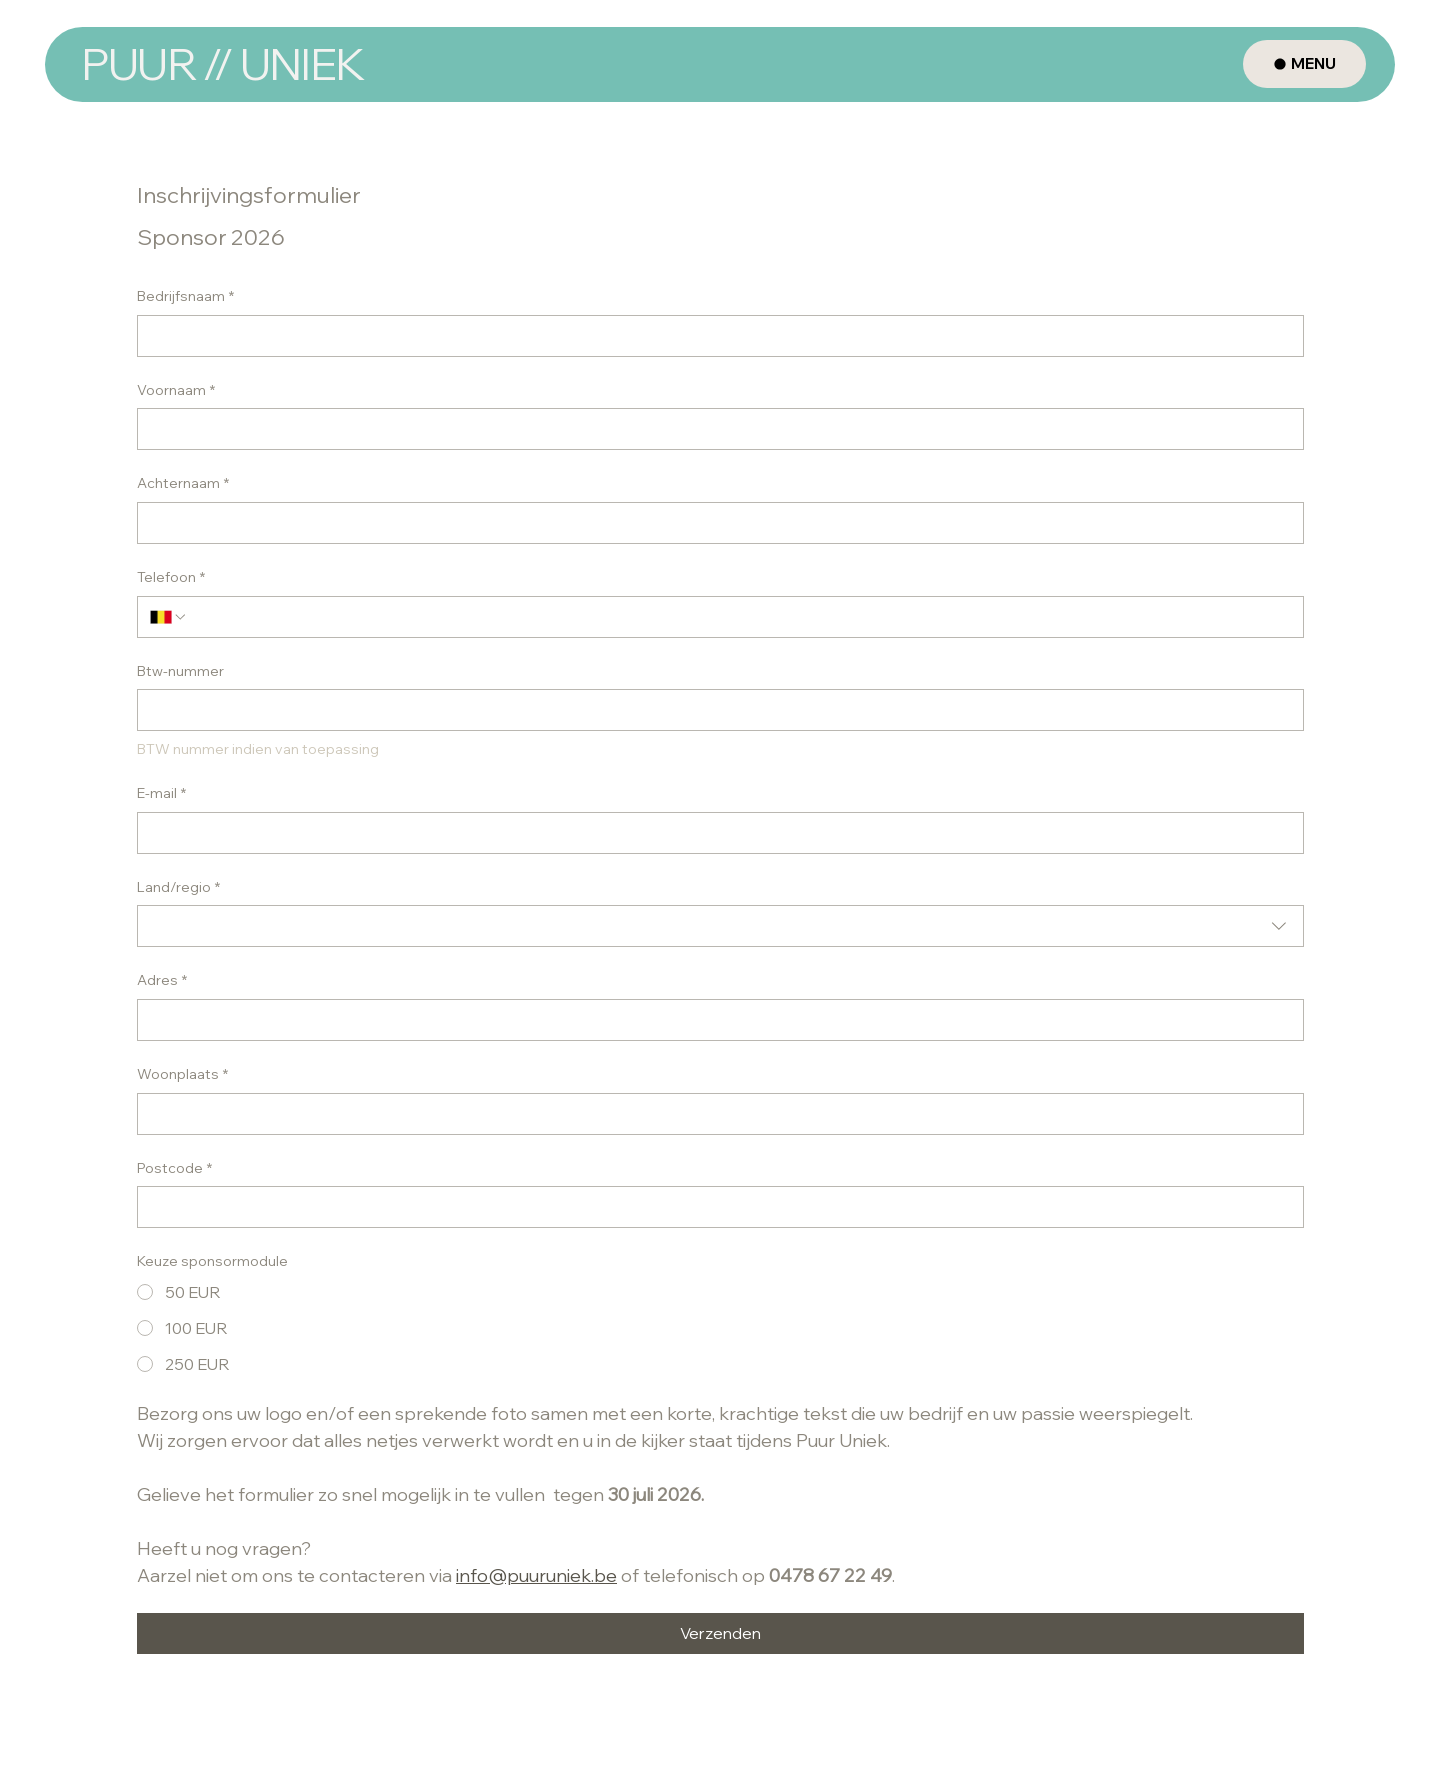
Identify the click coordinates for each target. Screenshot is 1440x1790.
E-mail (161, 794)
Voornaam (176, 391)
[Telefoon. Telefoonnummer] (739, 617)
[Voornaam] (714, 429)
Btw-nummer (180, 671)
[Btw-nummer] (714, 710)
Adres (162, 981)
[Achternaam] (714, 523)
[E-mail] (714, 833)
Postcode (174, 1169)
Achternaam (183, 484)
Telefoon (171, 578)
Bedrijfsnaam (185, 297)
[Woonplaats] (714, 1114)
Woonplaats (182, 1075)
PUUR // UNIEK (222, 63)
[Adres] (714, 1020)
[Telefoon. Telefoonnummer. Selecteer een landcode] (169, 617)
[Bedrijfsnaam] (714, 336)
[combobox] (720, 926)
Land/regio (178, 888)
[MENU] (1304, 64)
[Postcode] (714, 1207)
